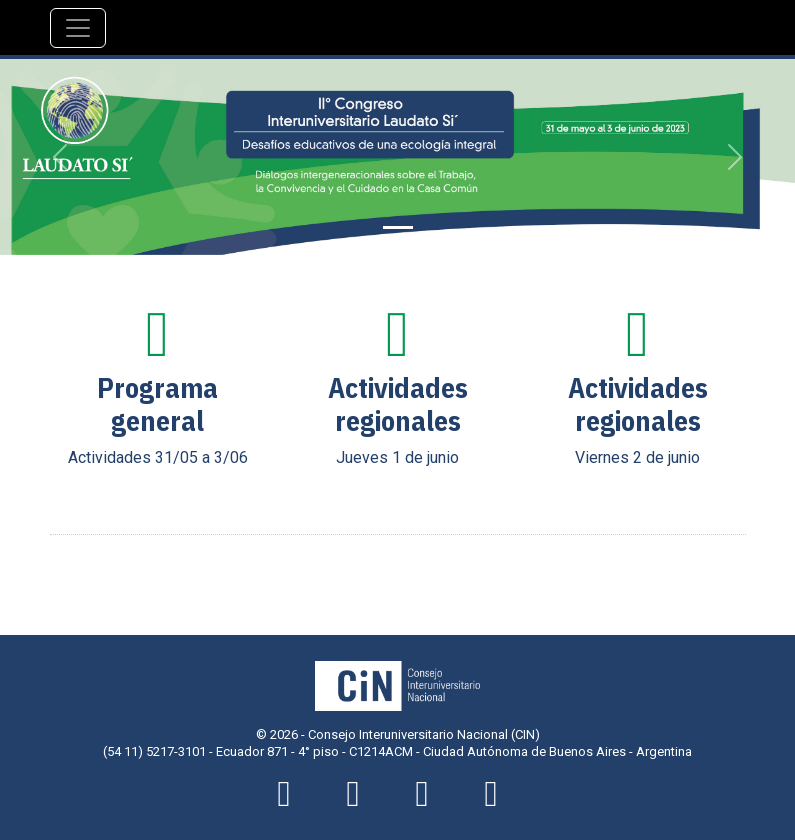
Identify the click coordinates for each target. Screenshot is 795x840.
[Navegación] (78, 28)
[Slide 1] (398, 227)
